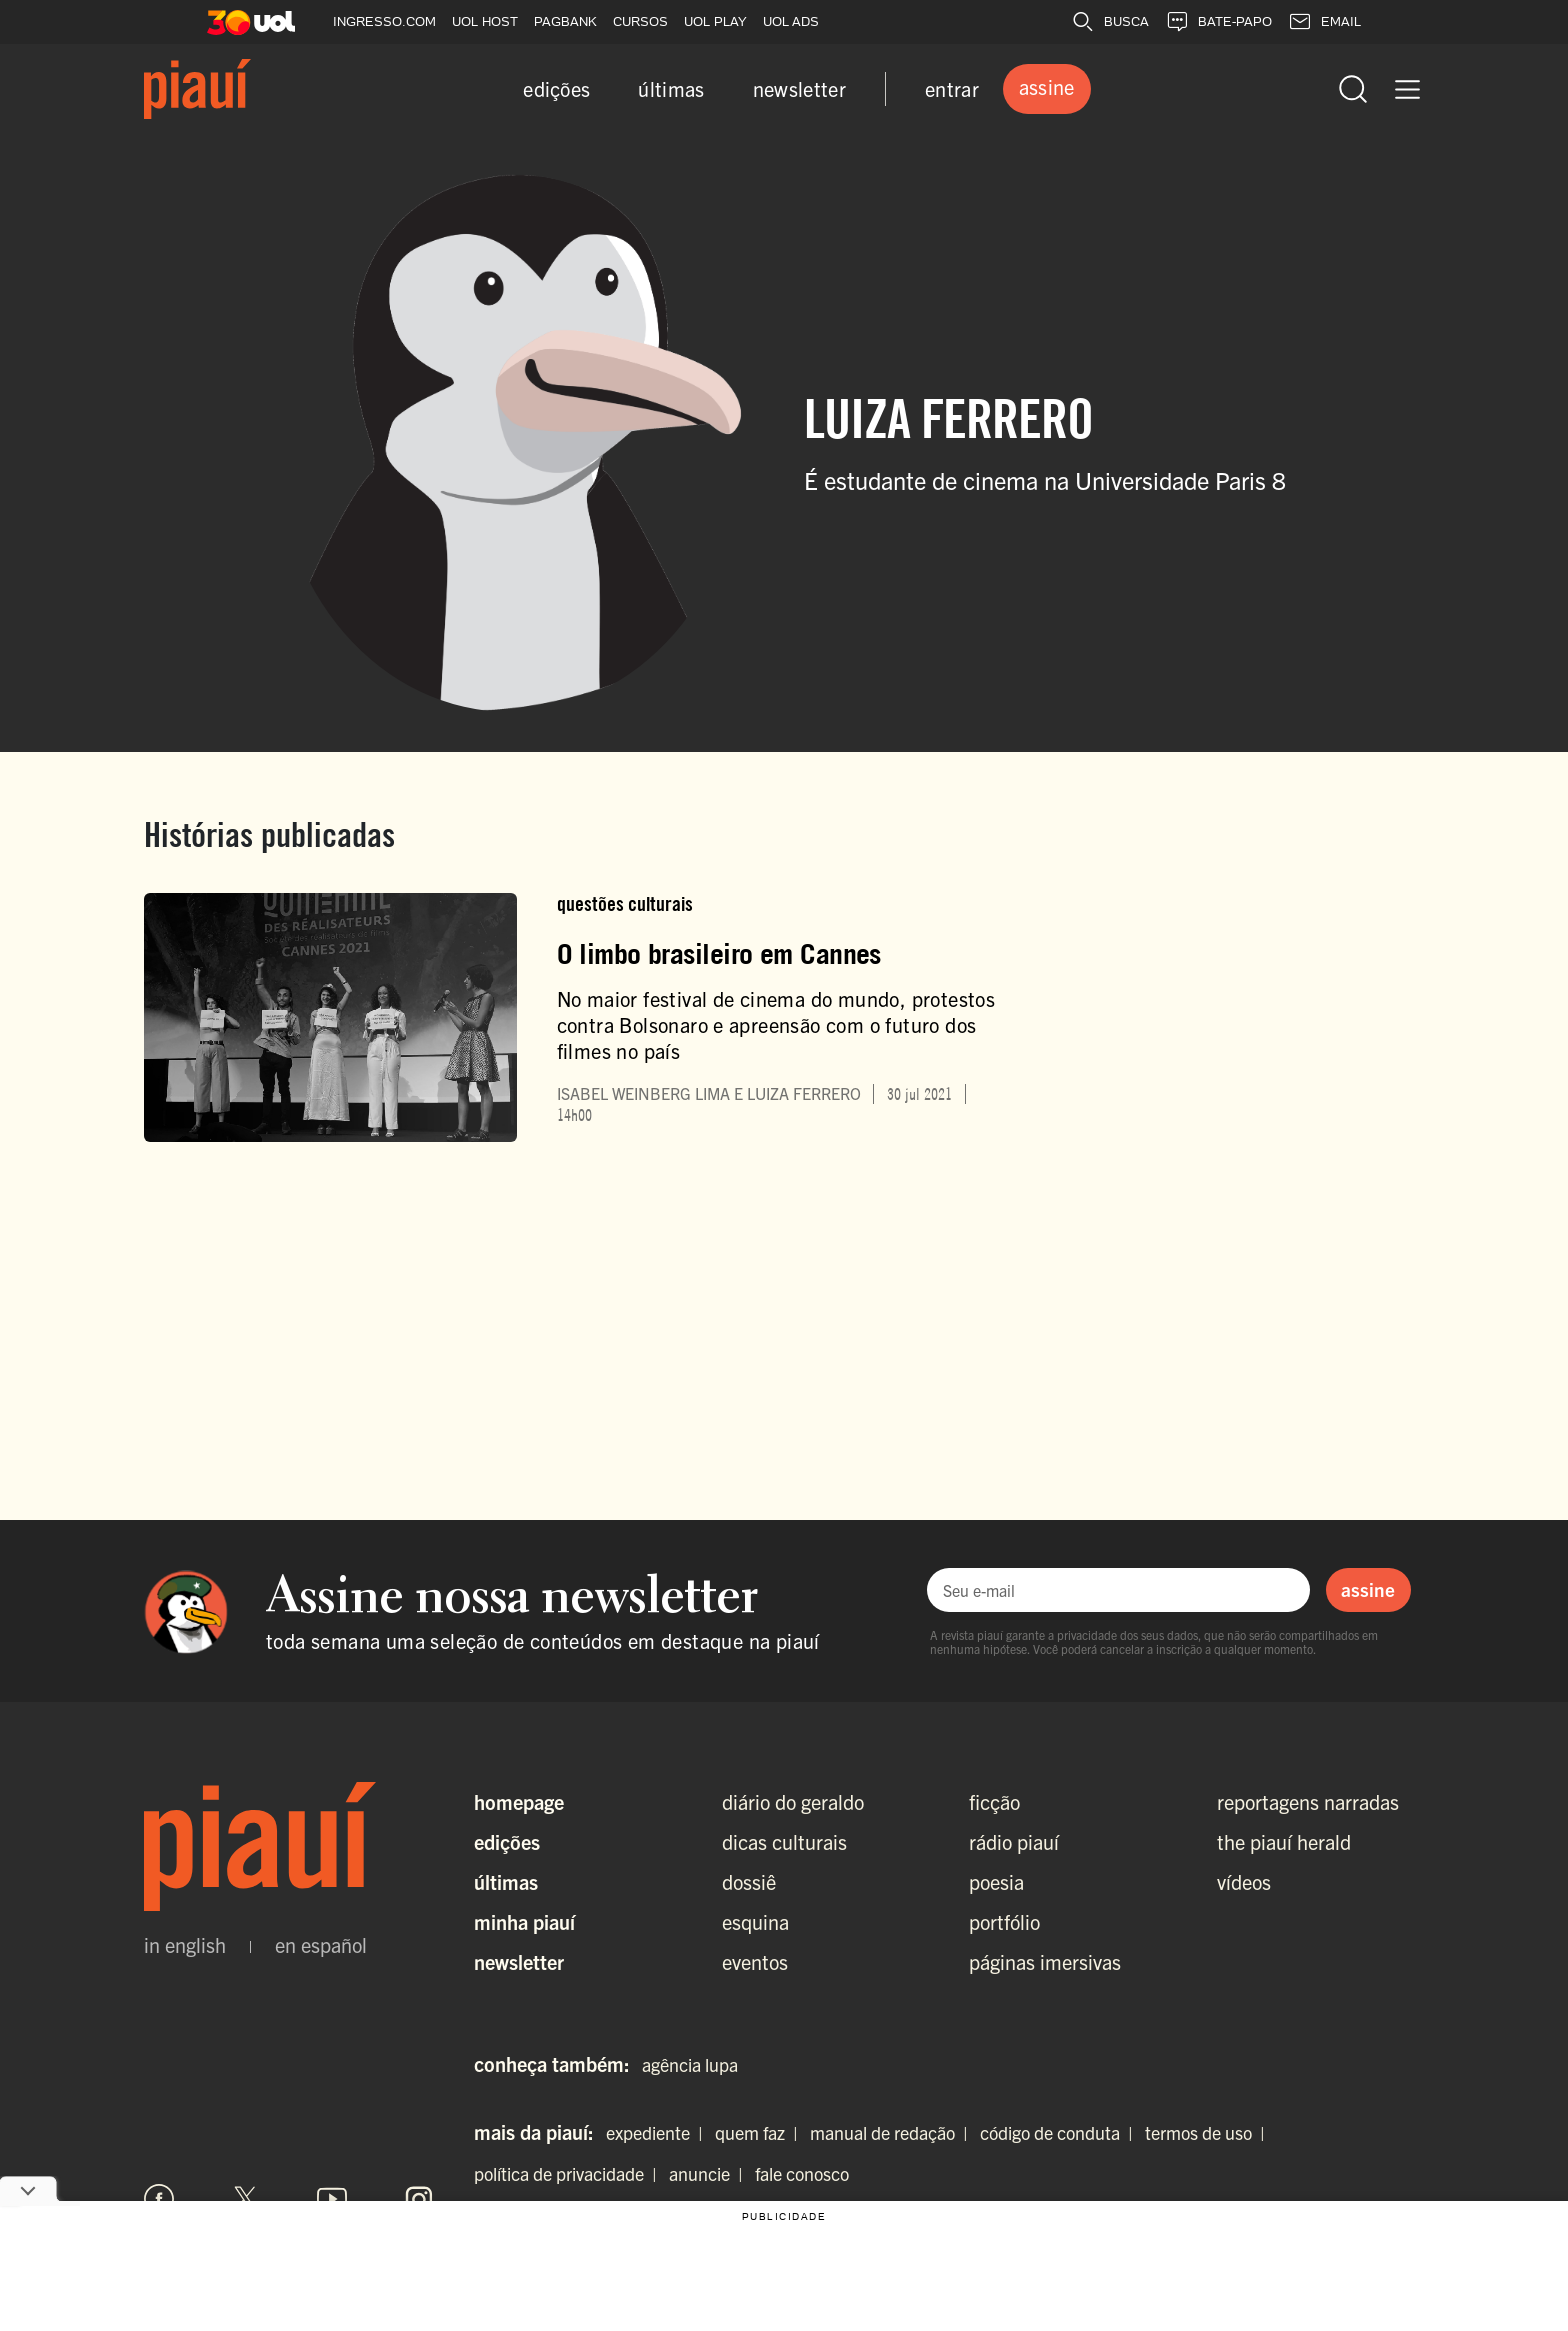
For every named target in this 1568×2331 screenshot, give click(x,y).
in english (185, 1945)
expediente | (658, 2132)
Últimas (506, 1881)
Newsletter (519, 1961)
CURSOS (640, 21)
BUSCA (1110, 22)
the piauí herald (1284, 1841)
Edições (507, 1841)
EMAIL (1324, 22)
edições (556, 88)
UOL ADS (791, 21)
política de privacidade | (569, 2173)
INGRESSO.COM (384, 21)
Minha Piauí (524, 1921)
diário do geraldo (793, 1801)
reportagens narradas (1308, 1801)
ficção (994, 1801)
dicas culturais (784, 1841)
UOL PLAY (715, 21)
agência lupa (690, 2064)
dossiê (749, 1881)
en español (321, 1945)
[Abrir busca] (1353, 89)
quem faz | (760, 2132)
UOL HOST (485, 21)
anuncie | (710, 2173)
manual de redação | (893, 2132)
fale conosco (802, 2173)
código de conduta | (1060, 2132)
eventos (755, 1961)
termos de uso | (1209, 2132)
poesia (996, 1881)
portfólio (1004, 1921)
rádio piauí (1014, 1841)
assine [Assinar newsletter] (1368, 1589)
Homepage (519, 1801)
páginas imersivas (1045, 1961)
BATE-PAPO (1218, 22)
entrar (952, 88)
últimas (671, 88)
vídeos (1244, 1881)
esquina (755, 1921)
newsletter (799, 88)
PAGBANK (565, 21)
